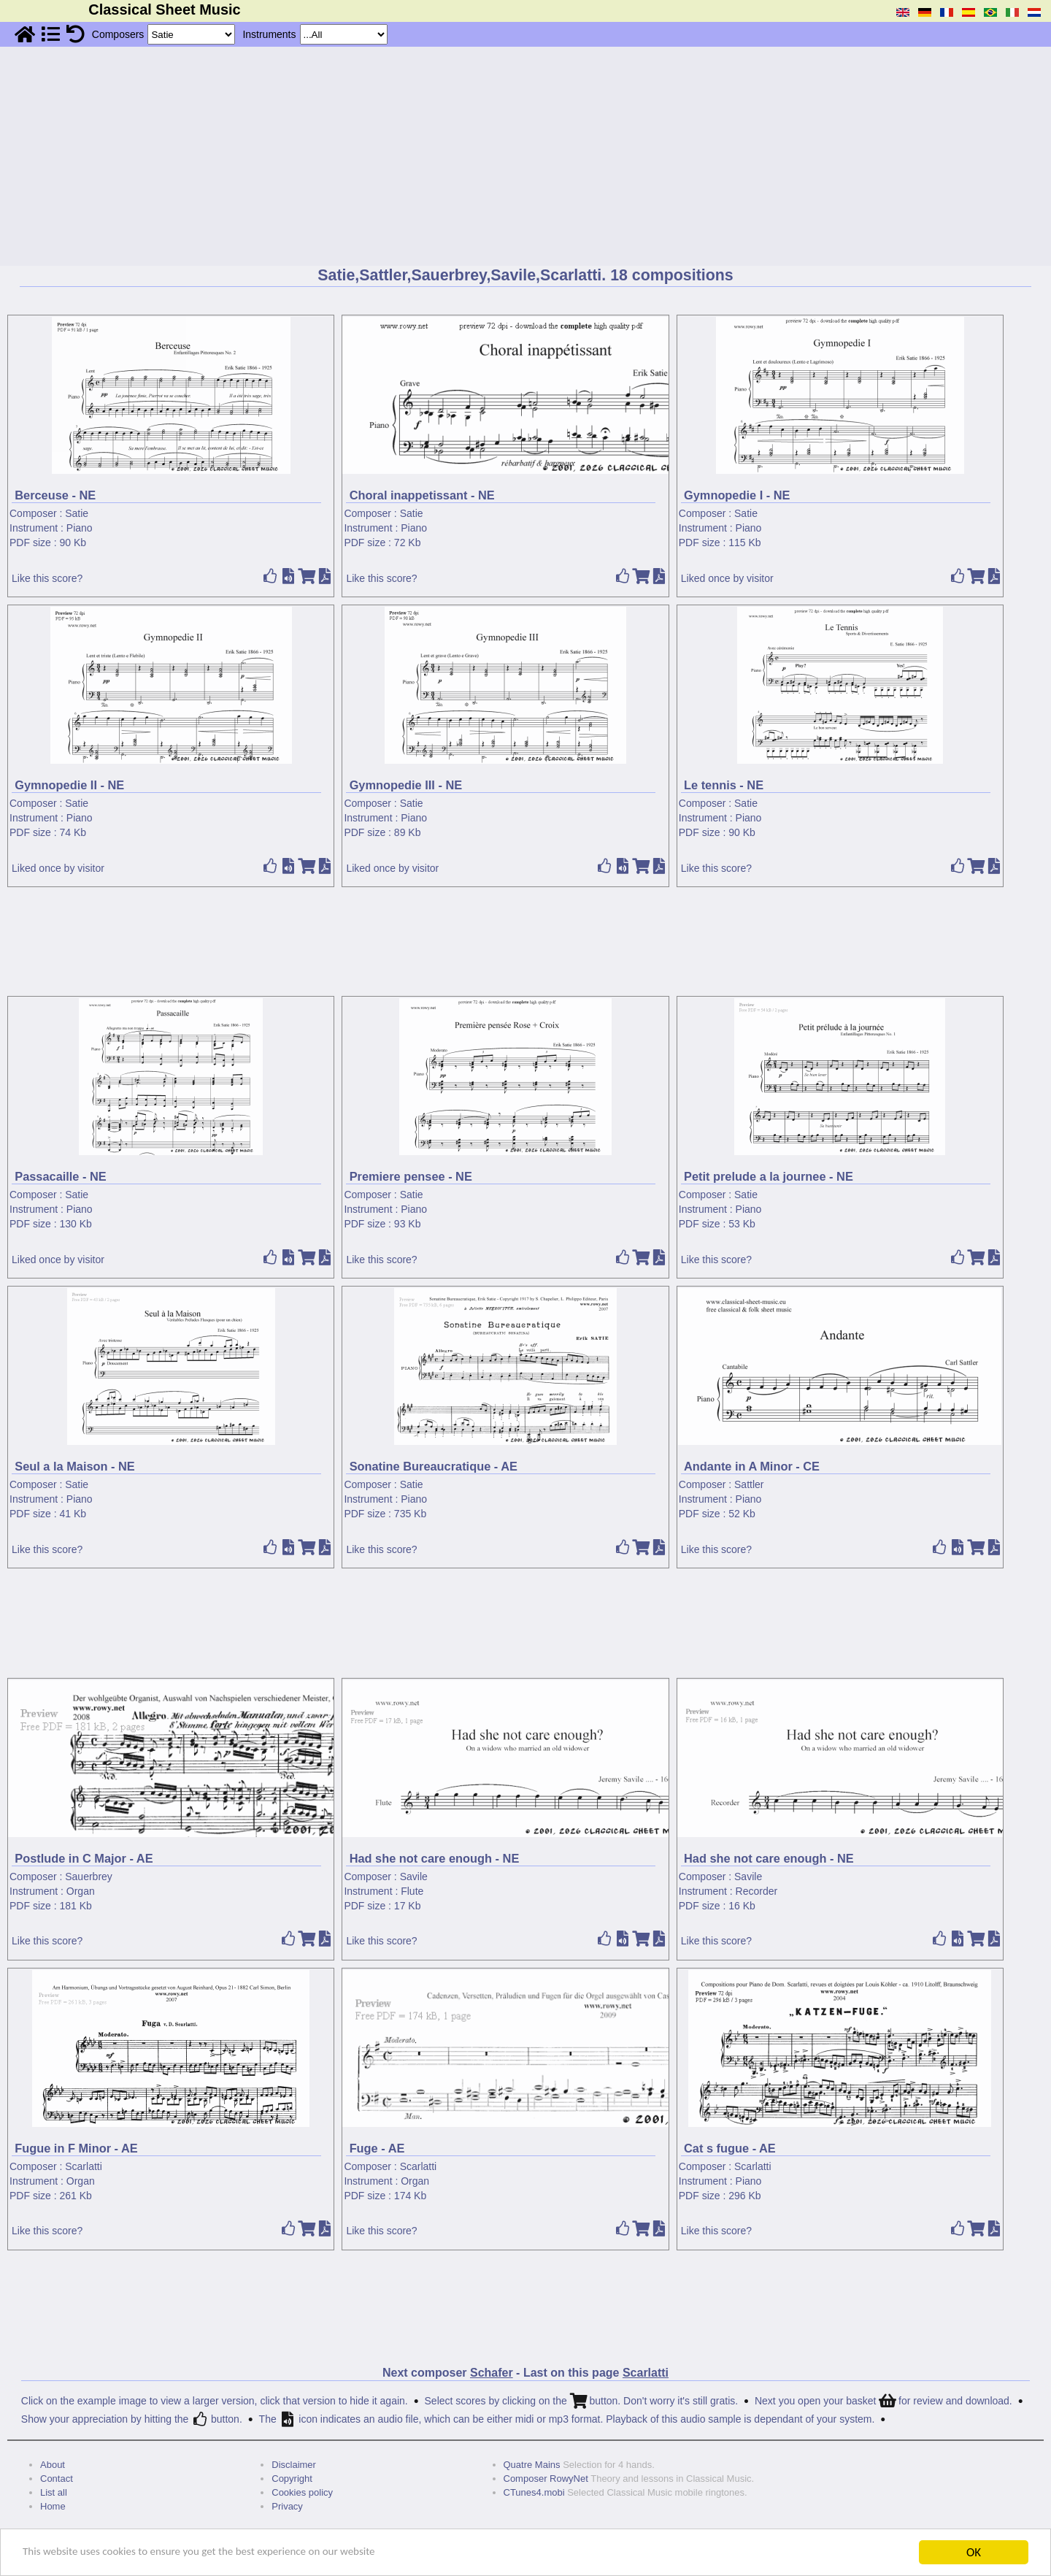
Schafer (491, 2372)
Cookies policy (302, 2492)
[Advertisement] (525, 156)
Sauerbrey (88, 1876)
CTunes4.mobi (534, 2492)
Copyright (292, 2478)
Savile (414, 1876)
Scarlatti (83, 2166)
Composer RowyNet (546, 2478)
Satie (76, 513)
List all (53, 2492)
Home (53, 2506)
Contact (56, 2478)
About (52, 2464)
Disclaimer (294, 2464)
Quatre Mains (532, 2464)
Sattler (748, 1484)
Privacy (287, 2506)
